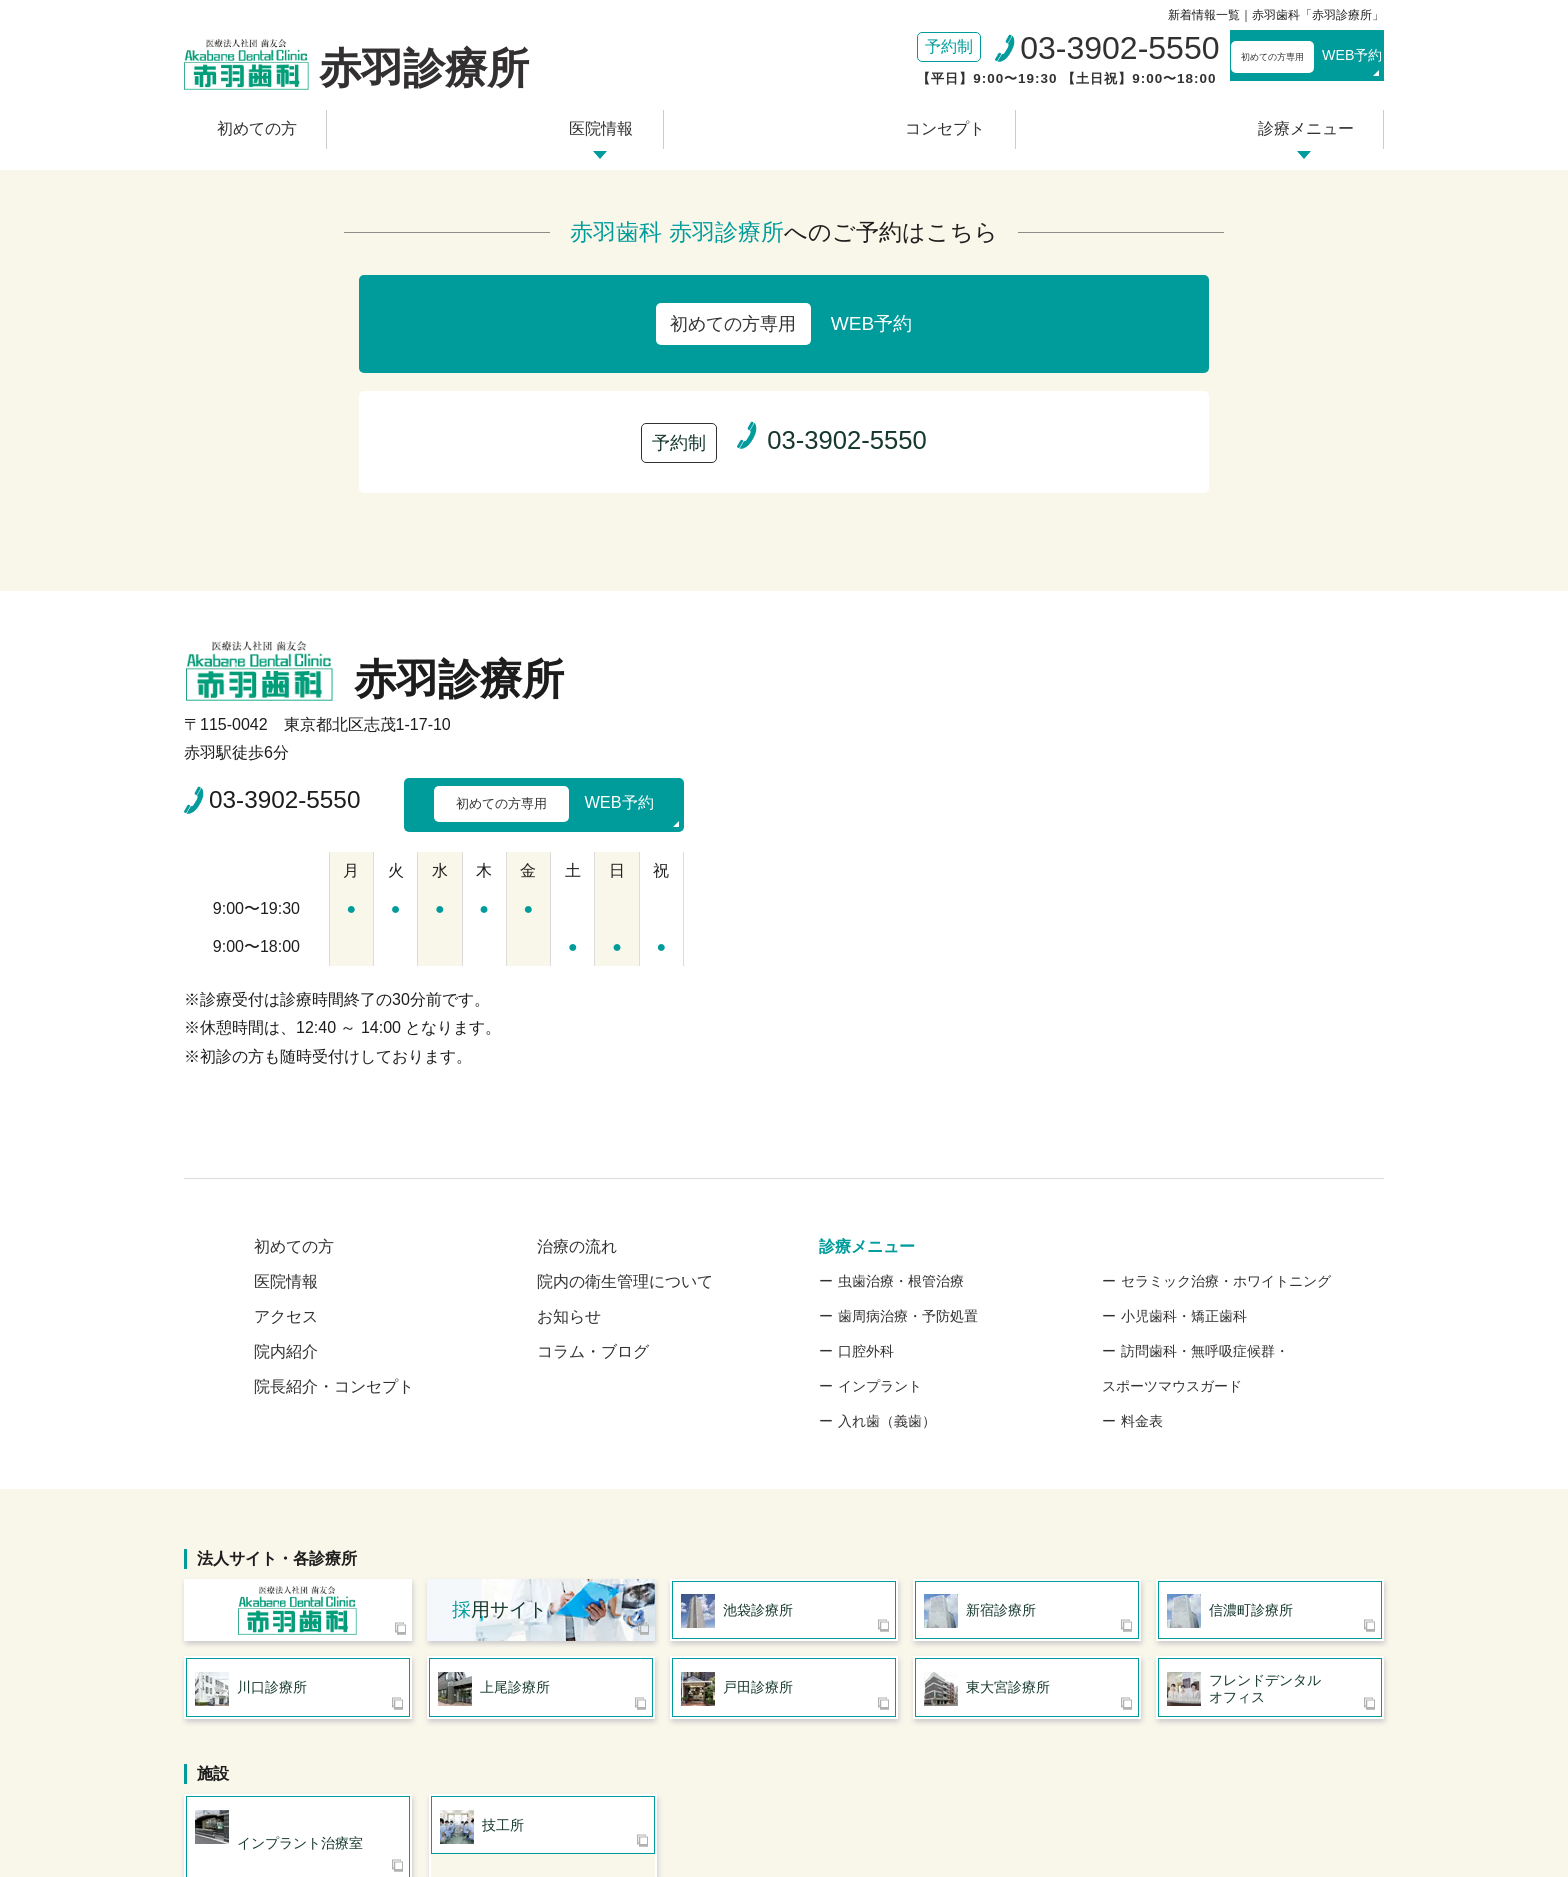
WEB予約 (1269, 60)
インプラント (880, 1222)
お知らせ (569, 1152)
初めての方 (333, 122)
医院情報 (626, 122)
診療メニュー (1227, 122)
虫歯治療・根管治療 (901, 1117)
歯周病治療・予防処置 (908, 1152)
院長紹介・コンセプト (334, 1222)
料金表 (1142, 1257)
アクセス (286, 1152)
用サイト (499, 1452)
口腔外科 (866, 1187)
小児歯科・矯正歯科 (1184, 1152)
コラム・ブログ (593, 1187)
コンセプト (918, 122)
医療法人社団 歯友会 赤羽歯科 (298, 1453)
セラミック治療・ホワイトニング (1226, 1117)
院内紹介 (286, 1187)
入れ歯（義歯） (887, 1257)
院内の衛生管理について (625, 1117)
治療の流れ (577, 1082)
